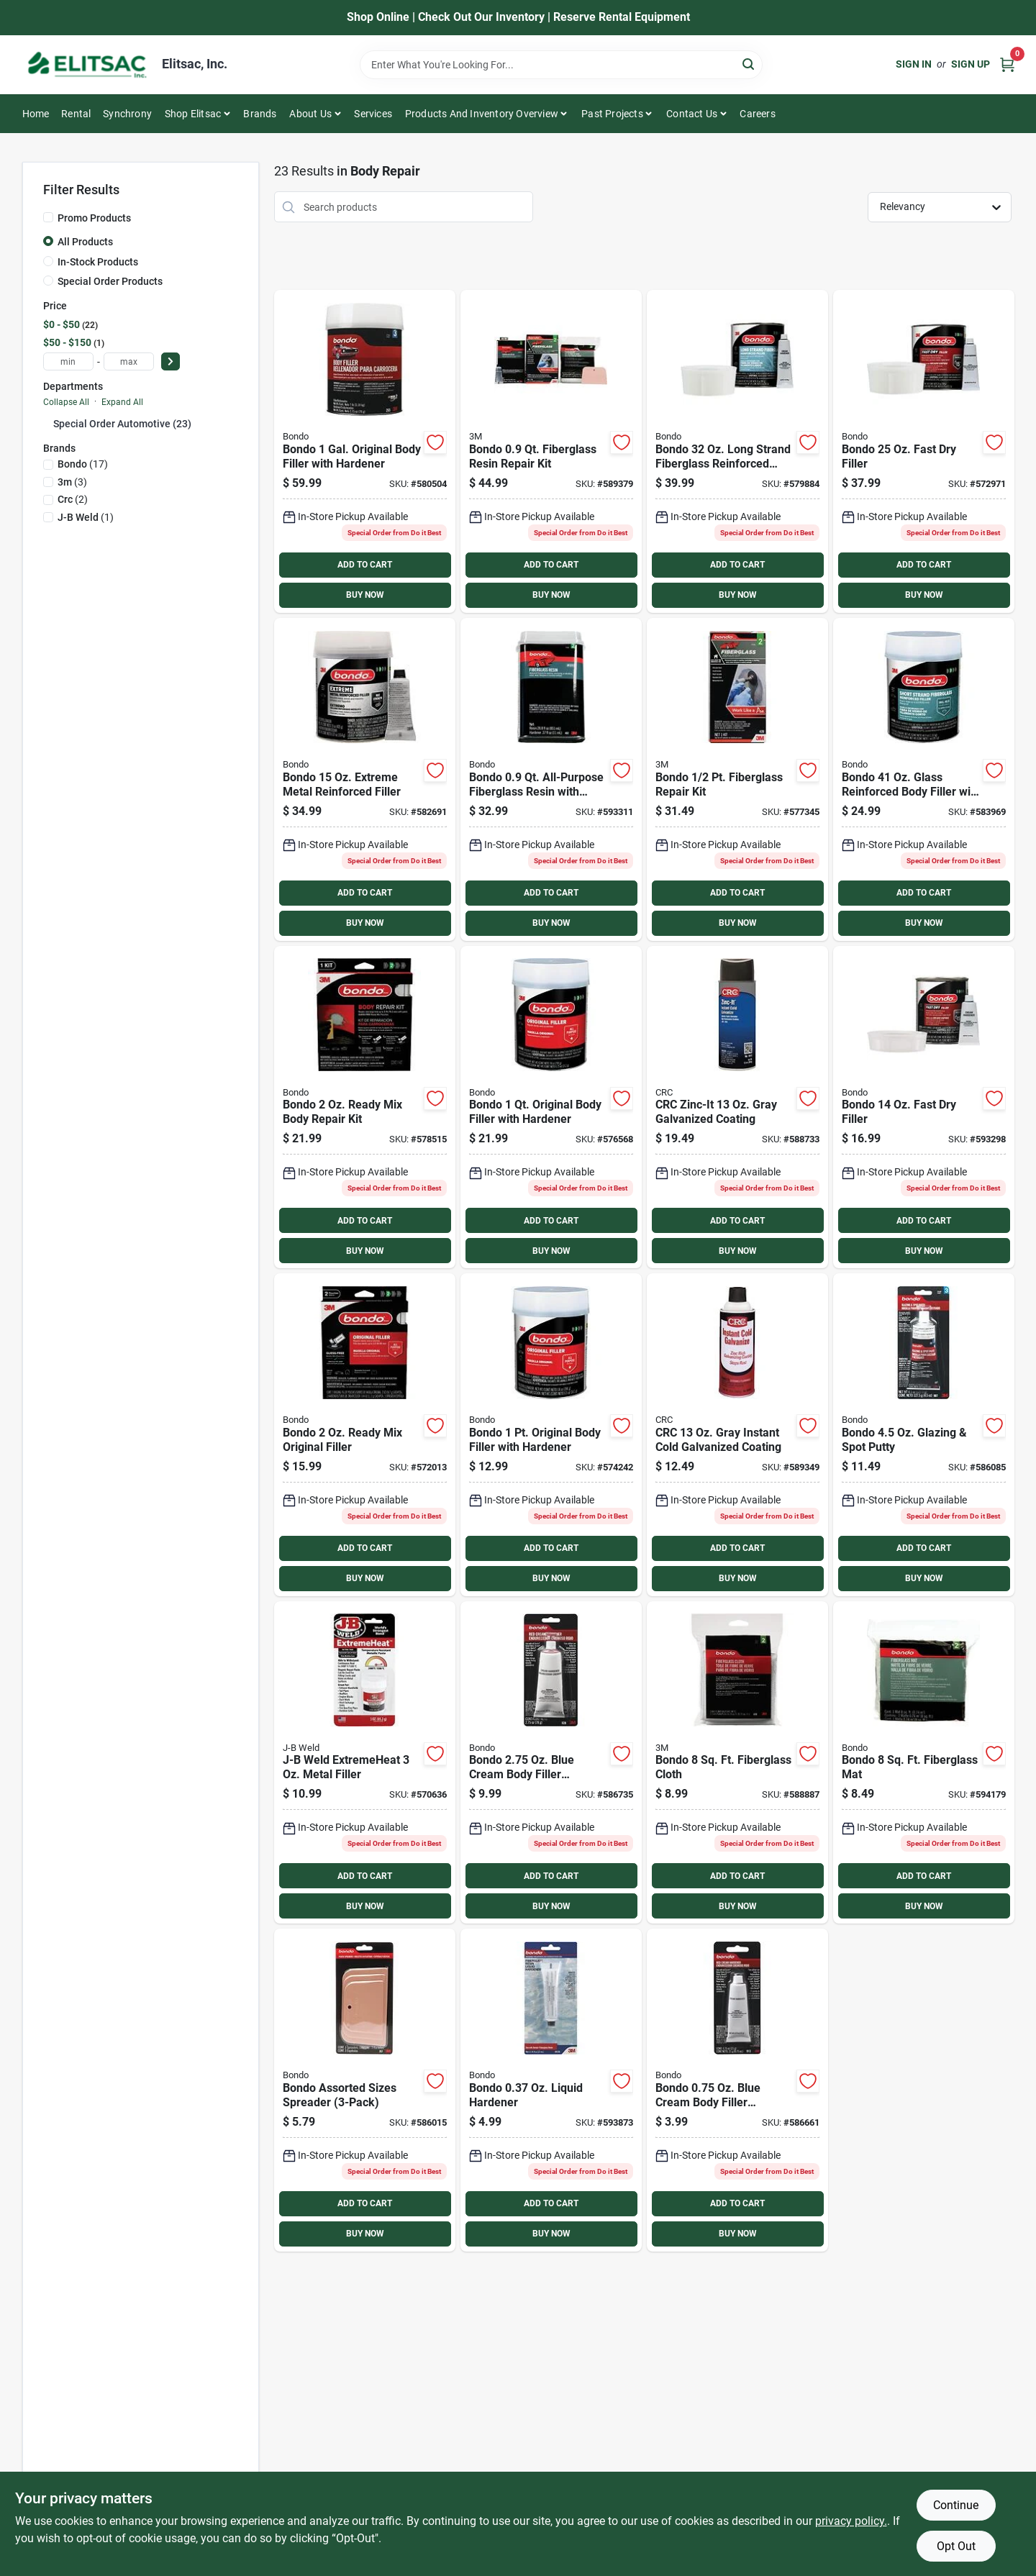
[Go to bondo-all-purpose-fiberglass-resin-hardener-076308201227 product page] (551, 779)
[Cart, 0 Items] (1007, 64)
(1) (86, 517)
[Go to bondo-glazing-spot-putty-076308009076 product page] (923, 1434)
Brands (259, 113)
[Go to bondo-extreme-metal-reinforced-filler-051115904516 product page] (364, 779)
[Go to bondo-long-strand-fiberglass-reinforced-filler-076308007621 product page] (737, 451)
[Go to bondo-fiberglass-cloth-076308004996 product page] (737, 1762)
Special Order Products (110, 281)
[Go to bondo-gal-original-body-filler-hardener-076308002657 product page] (364, 451)
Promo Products (94, 218)
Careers (757, 113)
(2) (73, 499)
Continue (955, 2505)
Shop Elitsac (193, 113)
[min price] (68, 361)
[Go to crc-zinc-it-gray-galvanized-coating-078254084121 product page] (737, 1107)
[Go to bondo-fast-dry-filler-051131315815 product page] (923, 451)
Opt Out (956, 2546)
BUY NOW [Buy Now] (365, 595)
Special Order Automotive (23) (122, 423)
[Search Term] (561, 64)
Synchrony (127, 113)
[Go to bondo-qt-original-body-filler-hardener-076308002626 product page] (551, 1107)
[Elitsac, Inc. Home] (87, 64)
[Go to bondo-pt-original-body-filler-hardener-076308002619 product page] (551, 1434)
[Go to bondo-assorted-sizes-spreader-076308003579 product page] (364, 2090)
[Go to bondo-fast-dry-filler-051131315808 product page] (923, 1107)
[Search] (749, 64)
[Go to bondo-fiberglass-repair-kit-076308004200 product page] (737, 779)
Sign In (914, 64)
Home (36, 113)
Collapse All (66, 402)
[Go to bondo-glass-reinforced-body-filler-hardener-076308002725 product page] (923, 779)
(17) (83, 464)
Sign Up (970, 64)
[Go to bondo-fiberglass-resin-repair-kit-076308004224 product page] (551, 451)
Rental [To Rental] (76, 113)
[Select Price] (170, 361)
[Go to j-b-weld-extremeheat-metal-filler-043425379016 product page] (364, 1762)
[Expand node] (48, 423)
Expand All (122, 402)
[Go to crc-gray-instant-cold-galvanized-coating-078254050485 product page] (737, 1434)
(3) (72, 482)
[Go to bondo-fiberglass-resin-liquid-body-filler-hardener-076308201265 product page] (551, 2090)
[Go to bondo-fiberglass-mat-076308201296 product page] (923, 1762)
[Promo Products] (48, 217)
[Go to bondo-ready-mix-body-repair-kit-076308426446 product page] (364, 1107)
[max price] (129, 361)
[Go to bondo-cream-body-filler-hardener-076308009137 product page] (737, 2090)
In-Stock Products (98, 261)
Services (373, 113)
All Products (85, 241)
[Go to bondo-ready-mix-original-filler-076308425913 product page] (364, 1434)
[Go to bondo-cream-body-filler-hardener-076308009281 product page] (551, 1762)
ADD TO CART (364, 565)
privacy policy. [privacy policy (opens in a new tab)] (851, 2521)
